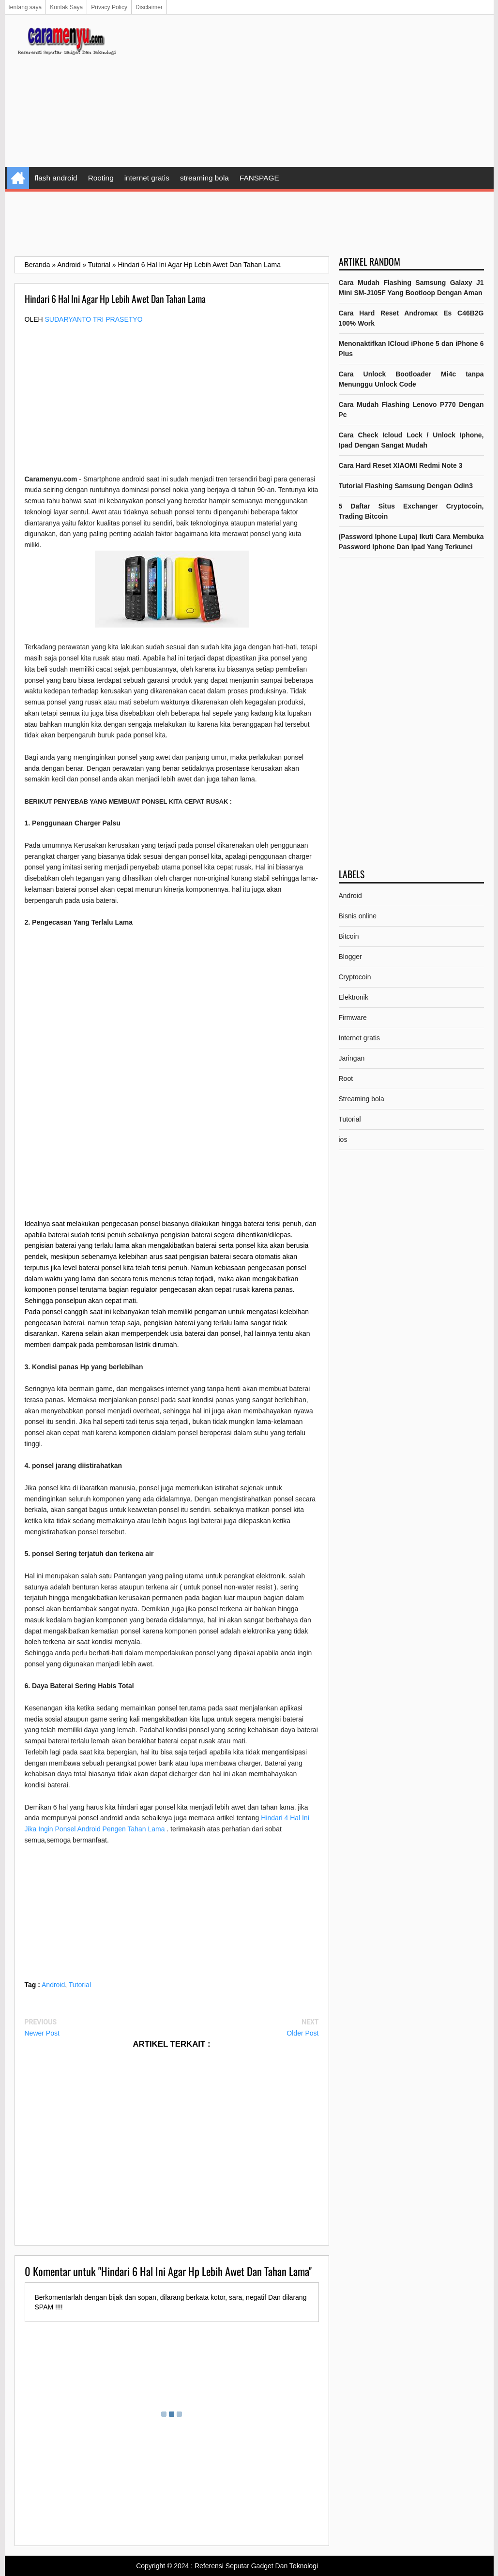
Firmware (353, 1017)
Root (346, 1078)
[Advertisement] (308, 92)
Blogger (350, 956)
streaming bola (204, 178)
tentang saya (25, 7)
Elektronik (353, 997)
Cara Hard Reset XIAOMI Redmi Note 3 (401, 465)
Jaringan (352, 1058)
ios (343, 1139)
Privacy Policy (109, 7)
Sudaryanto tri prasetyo (94, 319)
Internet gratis (359, 1038)
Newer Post (42, 2033)
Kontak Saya (66, 7)
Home (18, 178)
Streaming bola (361, 1099)
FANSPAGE (259, 178)
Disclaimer (149, 7)
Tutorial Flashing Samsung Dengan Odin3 (406, 486)
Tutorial (80, 1985)
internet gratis (146, 178)
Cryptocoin (355, 977)
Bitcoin (349, 936)
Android (53, 1985)
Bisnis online (358, 916)
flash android (56, 178)
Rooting (101, 178)
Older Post (302, 2033)
